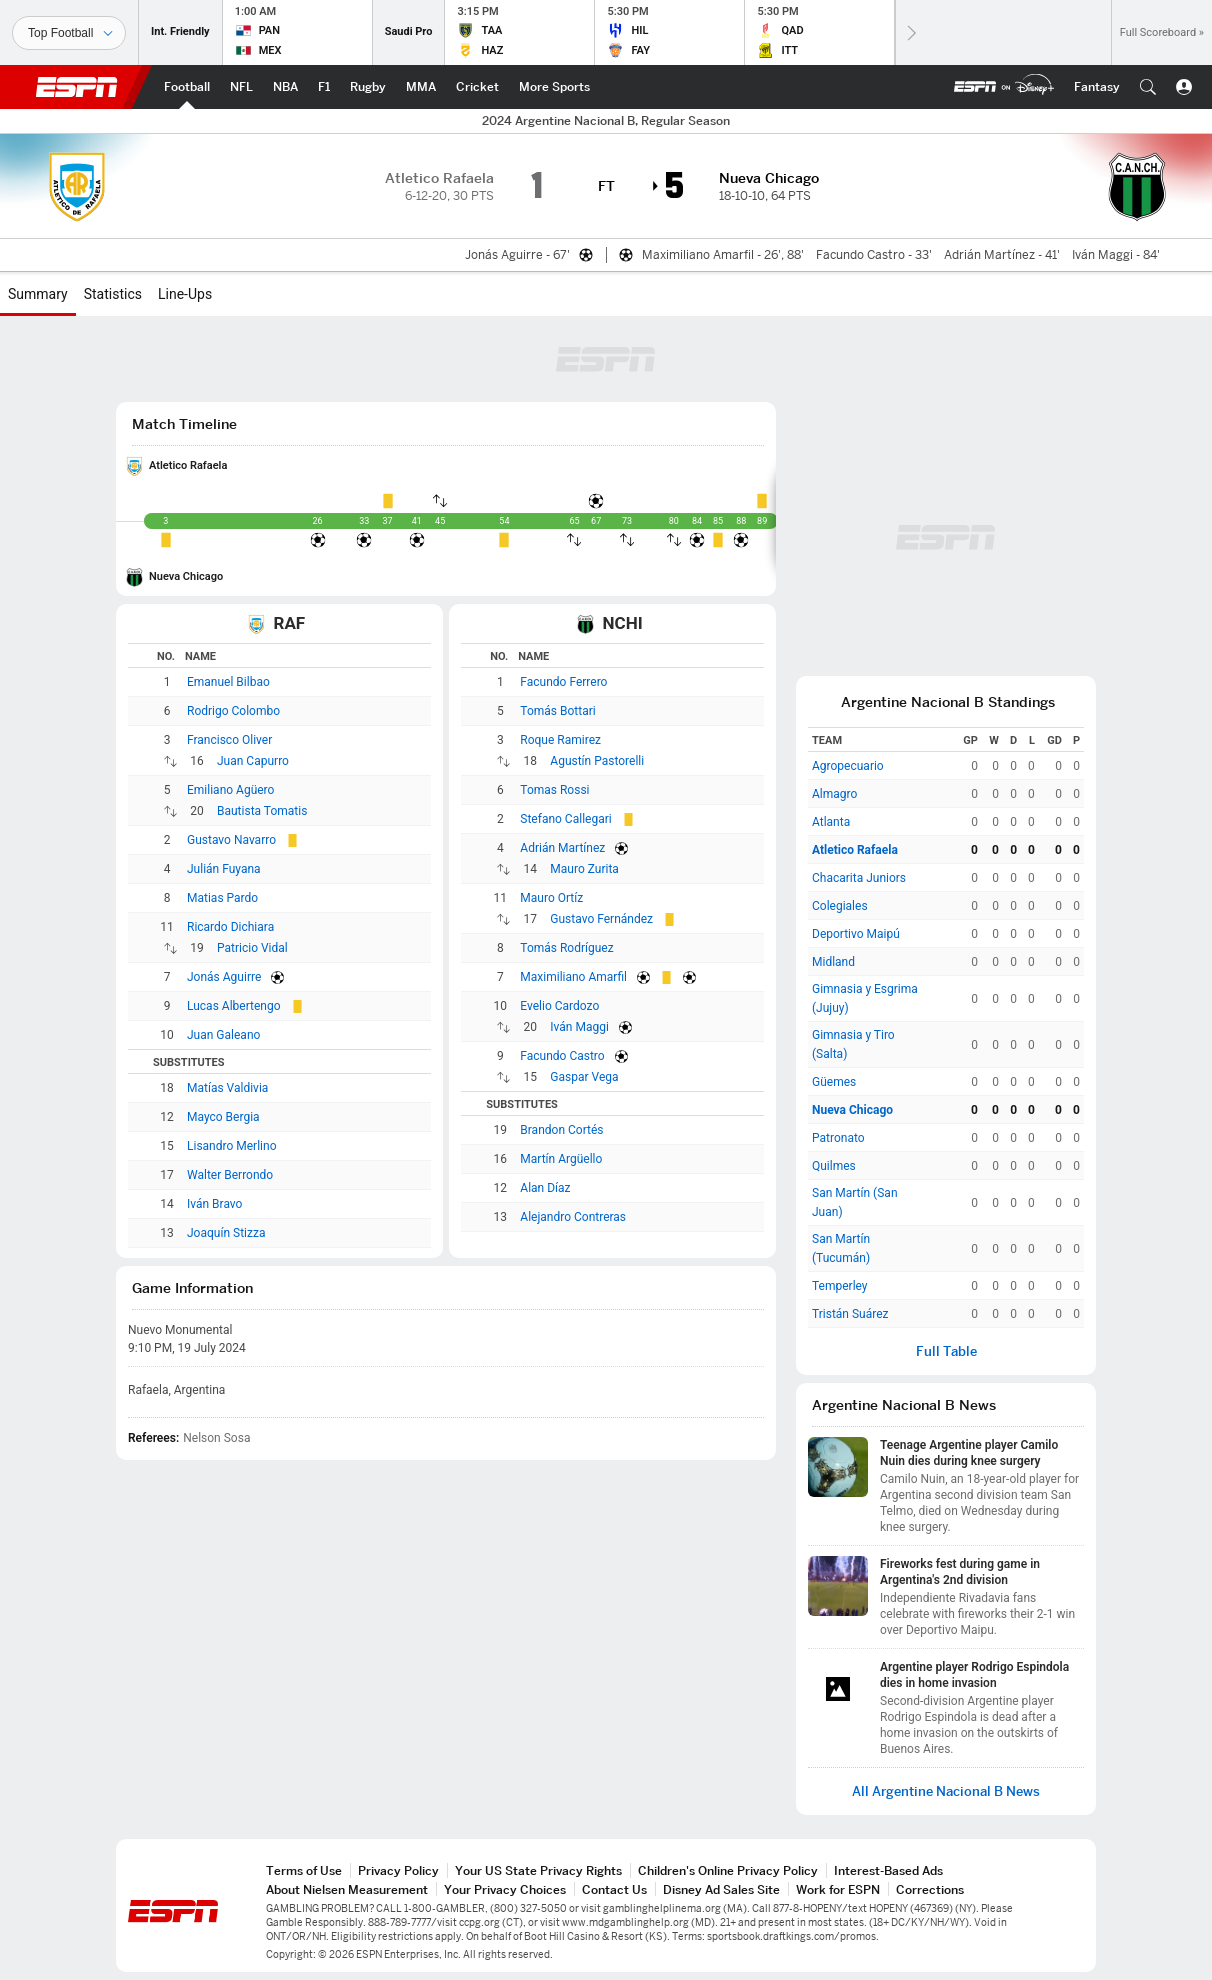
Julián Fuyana (224, 869)
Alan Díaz (545, 1188)
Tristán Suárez (850, 1314)
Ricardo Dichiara (230, 927)
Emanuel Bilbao (228, 682)
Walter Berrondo (230, 1175)
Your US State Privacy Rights (538, 1870)
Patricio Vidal (252, 948)
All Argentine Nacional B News (946, 1791)
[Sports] (69, 33)
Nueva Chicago (186, 576)
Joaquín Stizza (226, 1233)
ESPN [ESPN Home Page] (77, 87)
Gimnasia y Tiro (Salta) (853, 1044)
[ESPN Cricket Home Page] (477, 87)
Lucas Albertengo (234, 1006)
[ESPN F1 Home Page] (324, 87)
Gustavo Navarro (231, 840)
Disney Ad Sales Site (721, 1889)
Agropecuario (848, 766)
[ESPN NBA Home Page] (285, 87)
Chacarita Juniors (859, 878)
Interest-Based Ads (888, 1870)
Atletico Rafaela (188, 465)
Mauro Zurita (584, 869)
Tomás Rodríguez (566, 948)
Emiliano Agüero (230, 790)
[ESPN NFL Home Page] (241, 87)
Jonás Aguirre (224, 977)
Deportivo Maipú (856, 934)
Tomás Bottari (557, 711)
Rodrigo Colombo (233, 711)
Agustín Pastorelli (597, 761)
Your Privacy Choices (505, 1889)
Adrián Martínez (562, 848)
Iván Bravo (214, 1204)
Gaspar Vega (584, 1077)
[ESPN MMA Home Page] (421, 87)
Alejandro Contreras (573, 1217)
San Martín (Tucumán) (841, 1248)
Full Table (946, 1351)
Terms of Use (304, 1870)
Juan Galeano (223, 1035)
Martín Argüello (561, 1159)
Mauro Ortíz (551, 898)
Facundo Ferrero (563, 682)
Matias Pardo (222, 898)
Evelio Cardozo (559, 1006)
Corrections (930, 1889)
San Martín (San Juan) (855, 1202)
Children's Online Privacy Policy (728, 1870)
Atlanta (831, 822)
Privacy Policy (398, 1870)
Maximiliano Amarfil (573, 977)
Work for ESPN (838, 1889)
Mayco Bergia (223, 1117)
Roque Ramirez (560, 740)
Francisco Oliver (229, 740)
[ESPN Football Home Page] (187, 87)
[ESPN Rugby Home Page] (368, 87)
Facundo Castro (562, 1056)
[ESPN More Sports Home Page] (554, 87)
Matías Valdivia (227, 1088)
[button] (1148, 87)
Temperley (840, 1286)
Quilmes (834, 1166)
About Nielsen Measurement (347, 1889)
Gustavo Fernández (601, 919)
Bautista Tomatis (262, 811)
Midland (833, 962)
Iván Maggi (579, 1027)
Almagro (834, 794)
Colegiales (840, 906)
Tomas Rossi (554, 790)
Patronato (838, 1138)
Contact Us (614, 1889)
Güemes (834, 1082)
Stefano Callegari (565, 819)
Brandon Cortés (561, 1130)
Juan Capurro (253, 761)
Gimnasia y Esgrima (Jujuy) (865, 998)
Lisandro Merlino (231, 1146)
